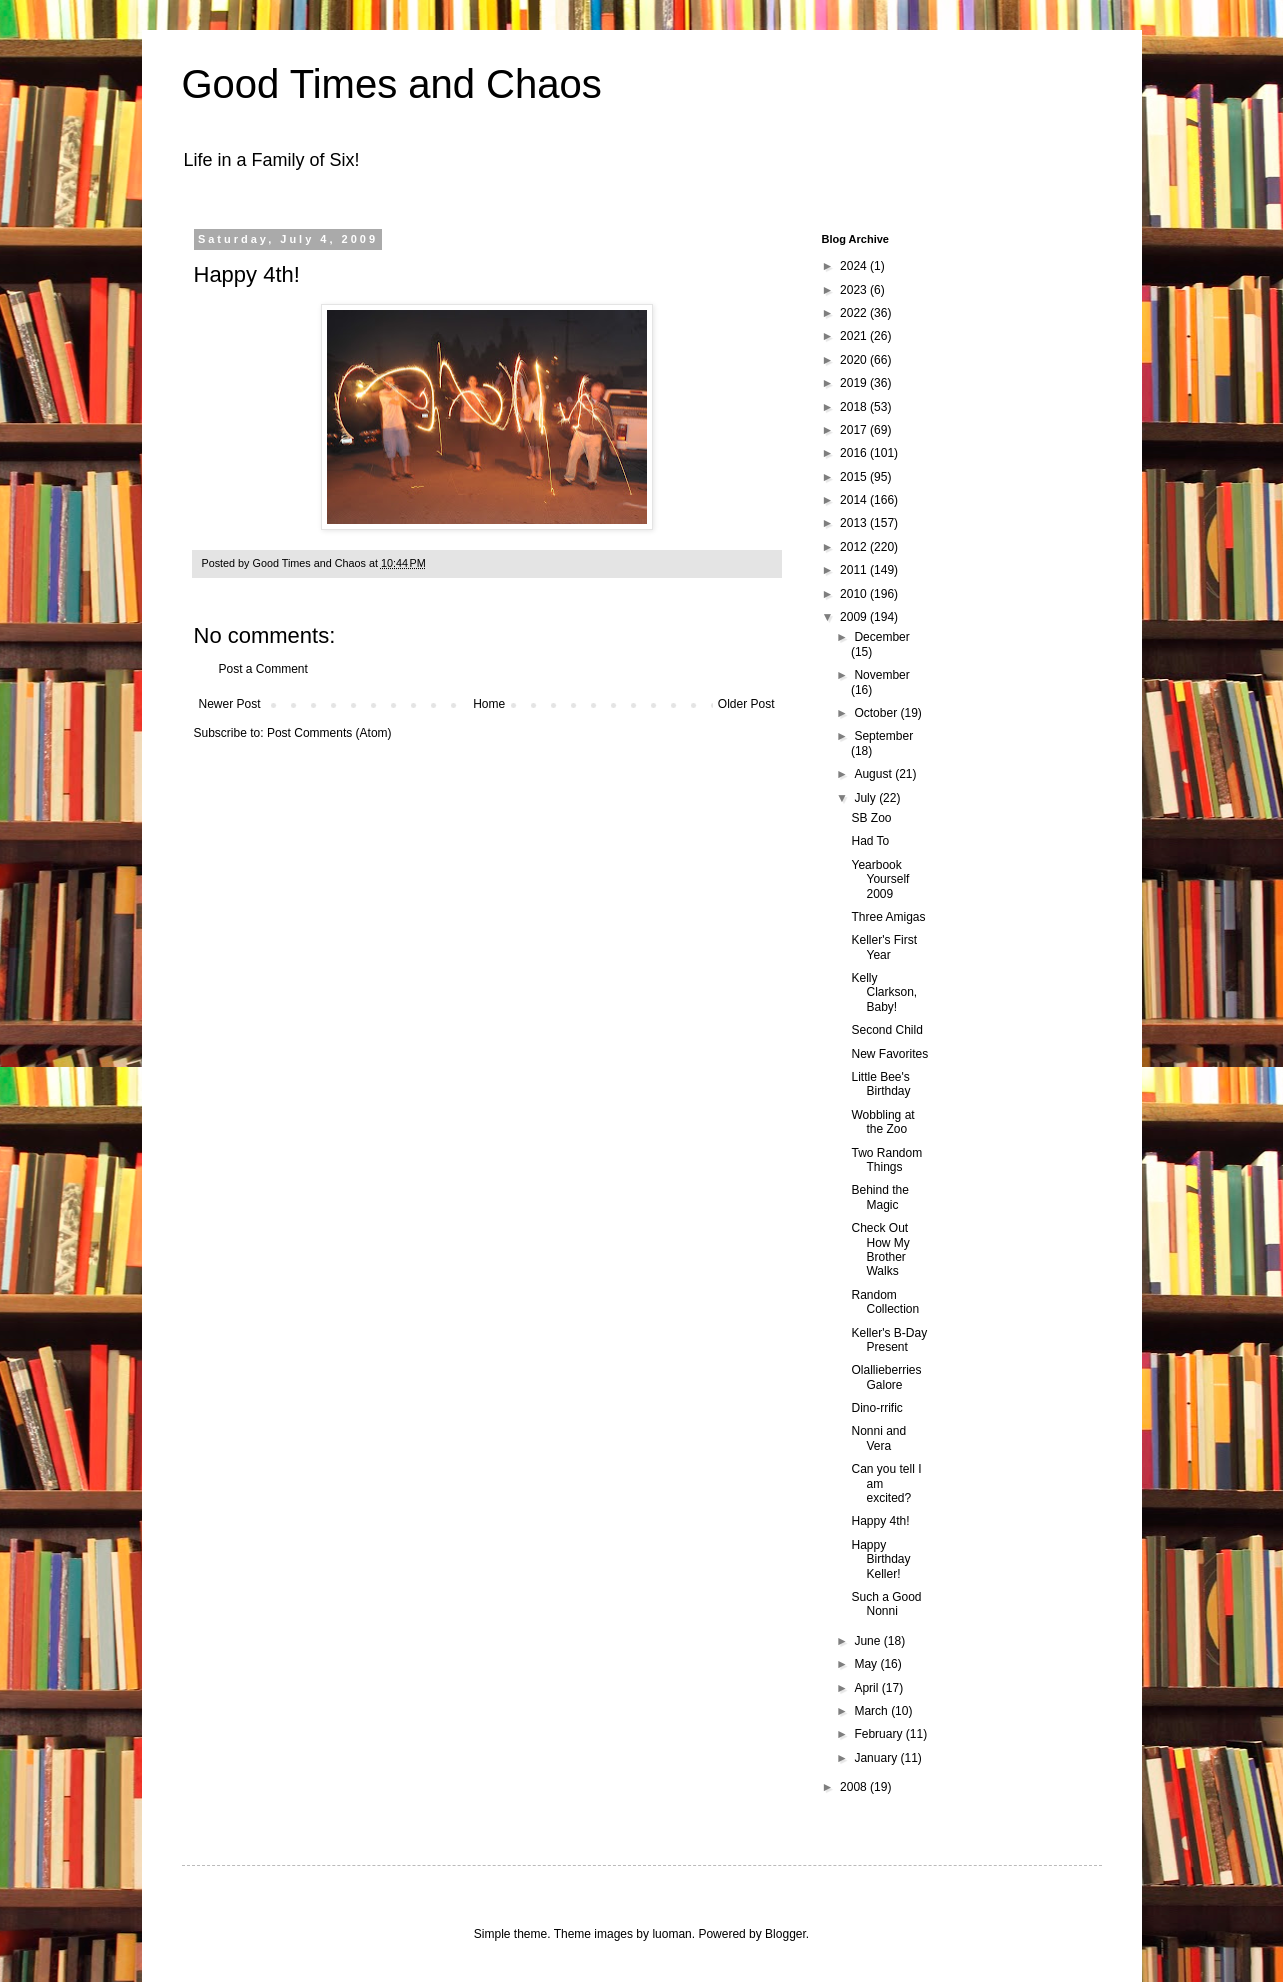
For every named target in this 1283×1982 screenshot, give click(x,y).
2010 (855, 594)
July (866, 798)
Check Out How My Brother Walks (880, 1249)
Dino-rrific (876, 1408)
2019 (855, 383)
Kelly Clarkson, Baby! (884, 992)
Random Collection (885, 1302)
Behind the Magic (879, 1197)
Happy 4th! (880, 1521)
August (874, 774)
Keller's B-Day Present (889, 1340)
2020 (855, 360)
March (872, 1711)
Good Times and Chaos (392, 84)
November (881, 675)
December (881, 637)
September (883, 736)
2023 (855, 290)
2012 (855, 547)
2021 (855, 336)
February (879, 1734)
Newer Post (230, 704)
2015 (855, 477)
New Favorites (889, 1054)
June (868, 1641)
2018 (855, 407)
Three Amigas (888, 917)
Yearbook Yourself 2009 (880, 879)
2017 (855, 430)
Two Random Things (886, 1160)
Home (489, 704)
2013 (855, 523)
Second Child (886, 1030)
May (867, 1664)
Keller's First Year (884, 947)
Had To (870, 841)
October (877, 713)
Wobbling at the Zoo (882, 1122)
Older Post (746, 704)
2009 (855, 617)
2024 (855, 266)
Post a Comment (263, 669)
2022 (855, 313)
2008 (855, 1787)
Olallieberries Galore (886, 1377)
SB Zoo (871, 818)
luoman (671, 1934)
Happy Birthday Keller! (880, 1559)
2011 (855, 570)
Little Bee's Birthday (880, 1084)
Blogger (785, 1934)
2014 (855, 500)
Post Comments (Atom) (329, 733)
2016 (855, 453)
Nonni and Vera (878, 1438)
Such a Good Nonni (886, 1604)
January (877, 1758)
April (867, 1688)
